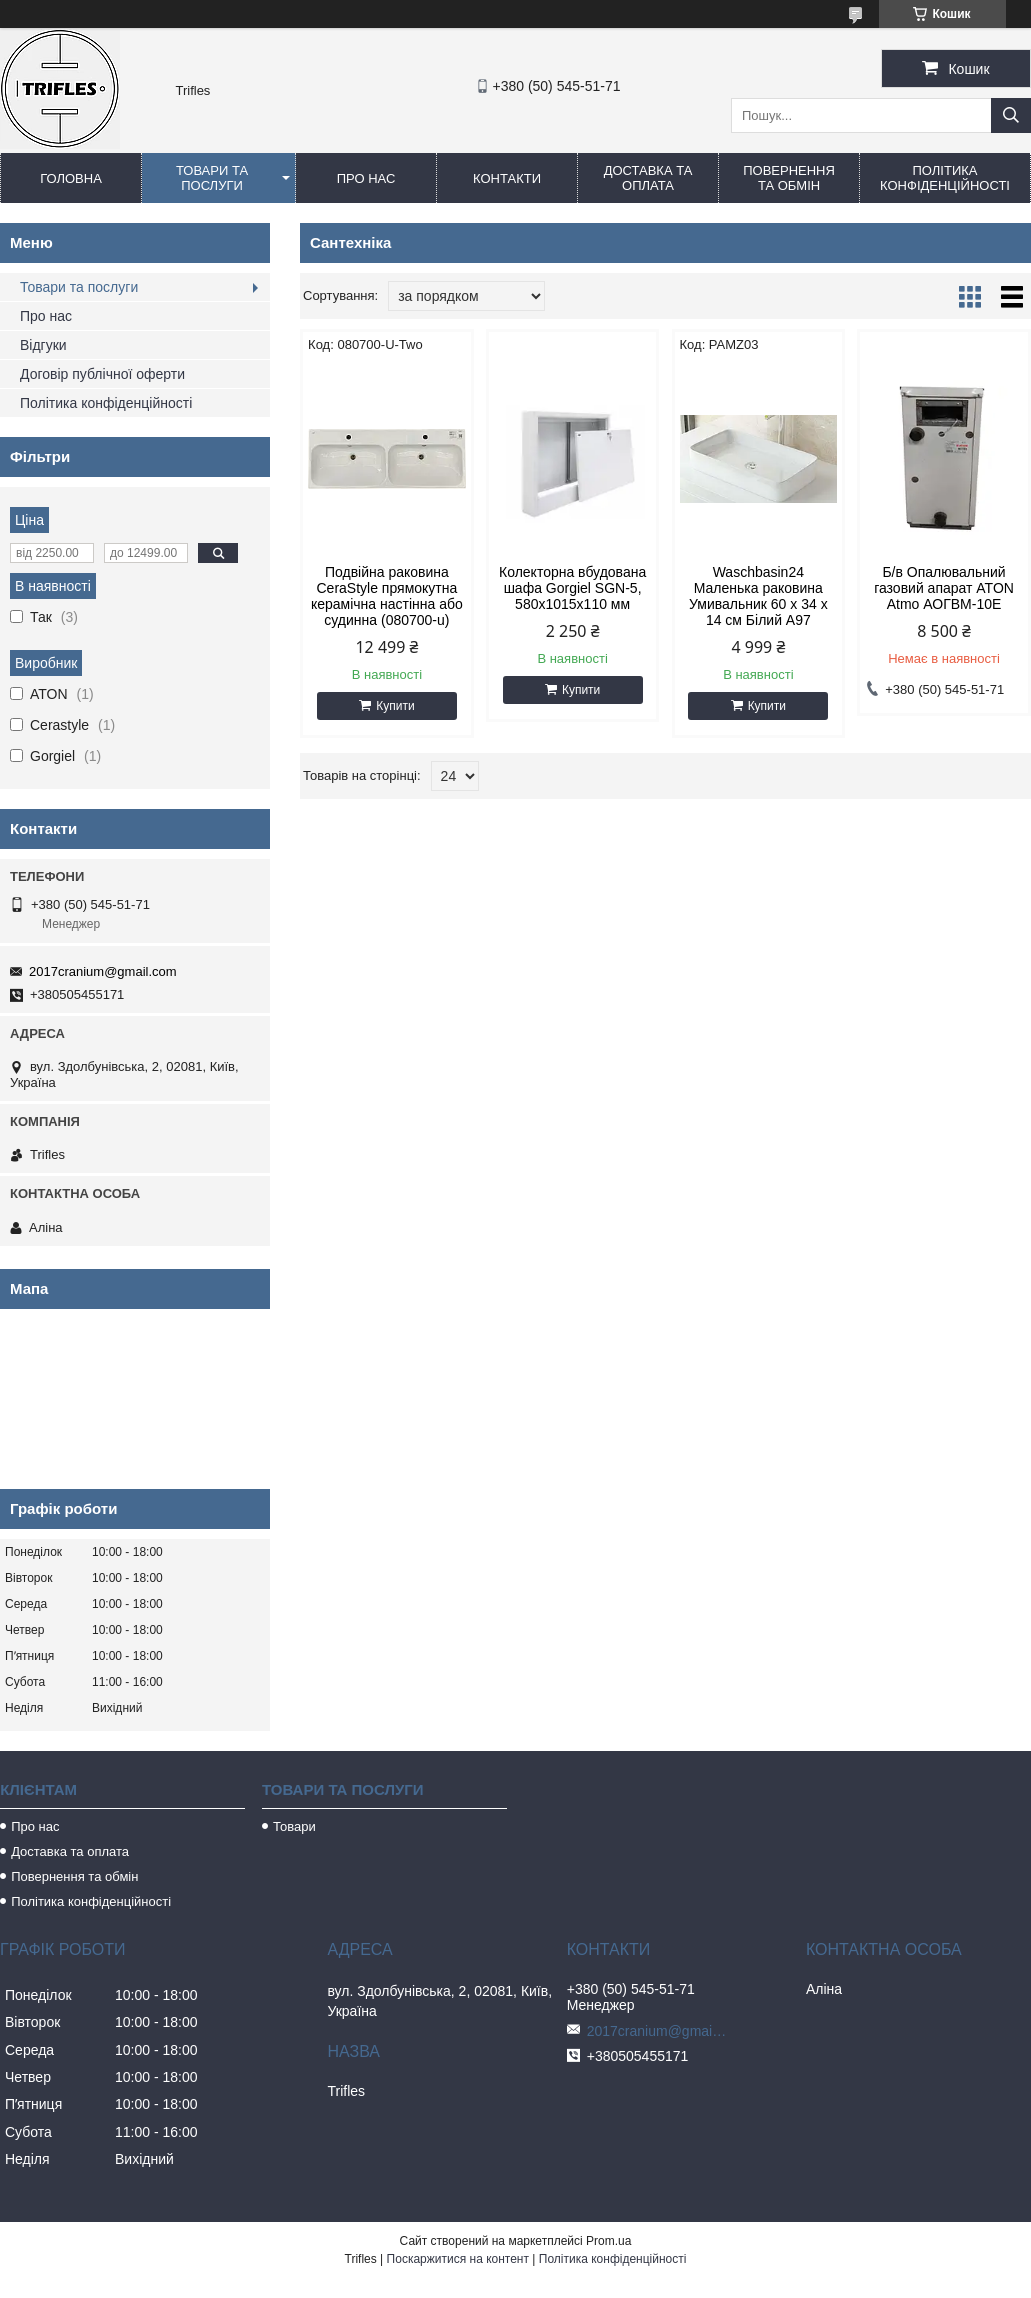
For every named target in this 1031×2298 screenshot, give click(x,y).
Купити (395, 706)
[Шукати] (1011, 115)
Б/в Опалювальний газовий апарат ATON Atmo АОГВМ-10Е (944, 588)
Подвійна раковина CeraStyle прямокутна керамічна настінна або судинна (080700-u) (387, 596)
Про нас (366, 178)
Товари (294, 1826)
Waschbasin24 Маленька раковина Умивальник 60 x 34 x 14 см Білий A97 (758, 596)
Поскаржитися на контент (458, 2259)
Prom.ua (608, 2241)
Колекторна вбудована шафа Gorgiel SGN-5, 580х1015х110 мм (572, 588)
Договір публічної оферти (102, 374)
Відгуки (43, 345)
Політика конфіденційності (945, 178)
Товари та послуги (212, 178)
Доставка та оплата (648, 178)
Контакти (507, 178)
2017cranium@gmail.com (103, 971)
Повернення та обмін (789, 178)
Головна (71, 178)
